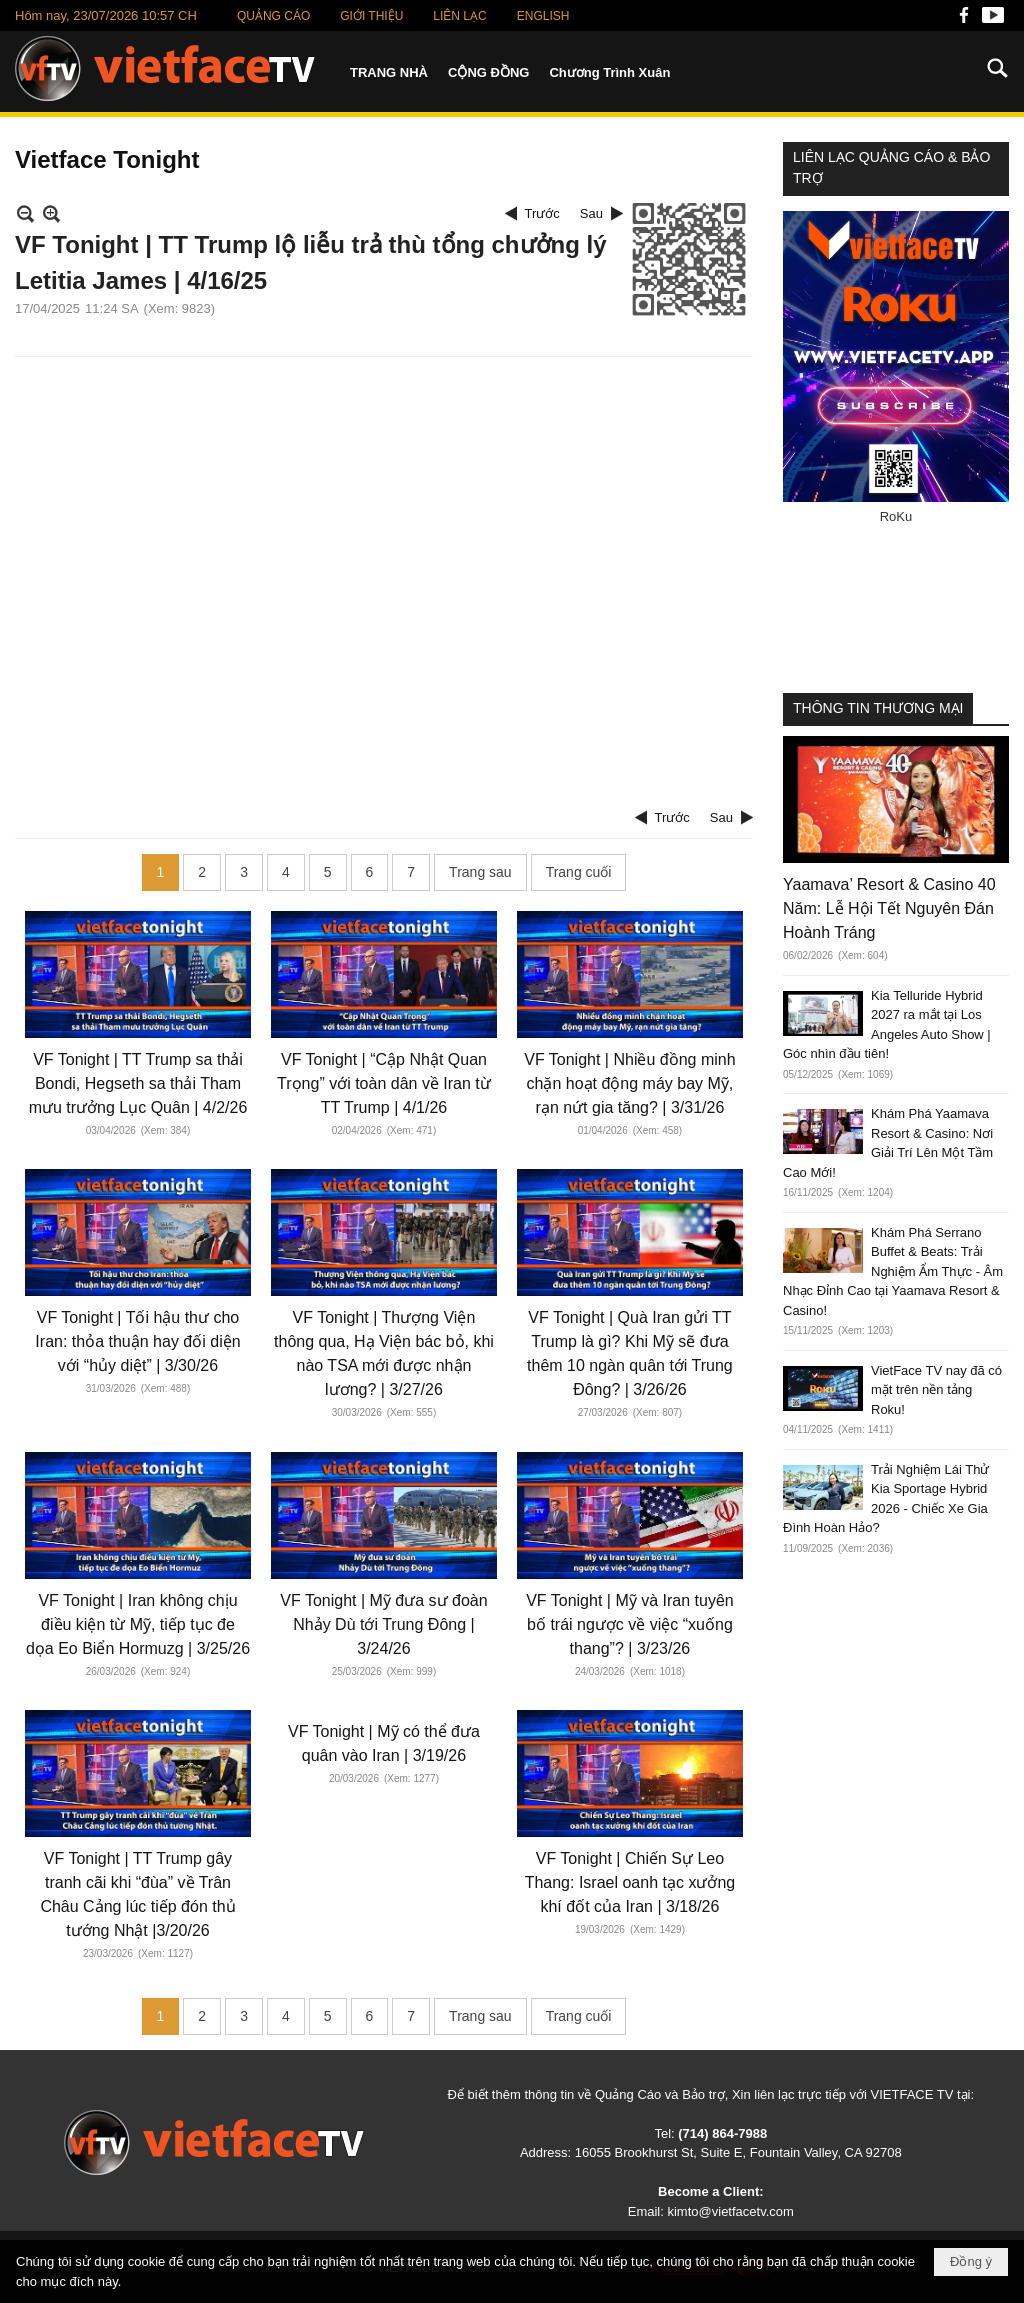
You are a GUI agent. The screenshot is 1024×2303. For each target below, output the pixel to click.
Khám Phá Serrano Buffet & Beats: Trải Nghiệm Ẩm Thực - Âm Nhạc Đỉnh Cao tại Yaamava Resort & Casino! (893, 1271)
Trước (542, 213)
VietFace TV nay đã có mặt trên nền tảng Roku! (936, 1390)
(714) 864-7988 (722, 2133)
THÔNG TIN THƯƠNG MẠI (878, 708)
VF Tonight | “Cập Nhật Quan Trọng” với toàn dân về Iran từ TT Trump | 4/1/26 (384, 1083)
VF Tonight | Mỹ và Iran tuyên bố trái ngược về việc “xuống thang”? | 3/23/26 (630, 1624)
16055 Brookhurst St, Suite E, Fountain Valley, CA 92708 (738, 2152)
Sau (591, 213)
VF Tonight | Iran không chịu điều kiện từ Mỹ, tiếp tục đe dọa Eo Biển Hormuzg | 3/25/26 (138, 1624)
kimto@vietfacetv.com (730, 2211)
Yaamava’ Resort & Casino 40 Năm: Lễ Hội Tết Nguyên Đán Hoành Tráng (889, 908)
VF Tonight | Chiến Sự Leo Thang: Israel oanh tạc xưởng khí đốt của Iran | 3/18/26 (630, 1882)
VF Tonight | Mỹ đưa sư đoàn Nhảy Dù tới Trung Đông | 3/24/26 (383, 1624)
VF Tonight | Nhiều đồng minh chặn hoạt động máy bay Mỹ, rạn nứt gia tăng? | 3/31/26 (629, 1083)
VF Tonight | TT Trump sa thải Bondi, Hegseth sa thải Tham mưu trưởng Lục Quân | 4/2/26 (138, 1083)
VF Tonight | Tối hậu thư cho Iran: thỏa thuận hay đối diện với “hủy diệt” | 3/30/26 (137, 1341)
